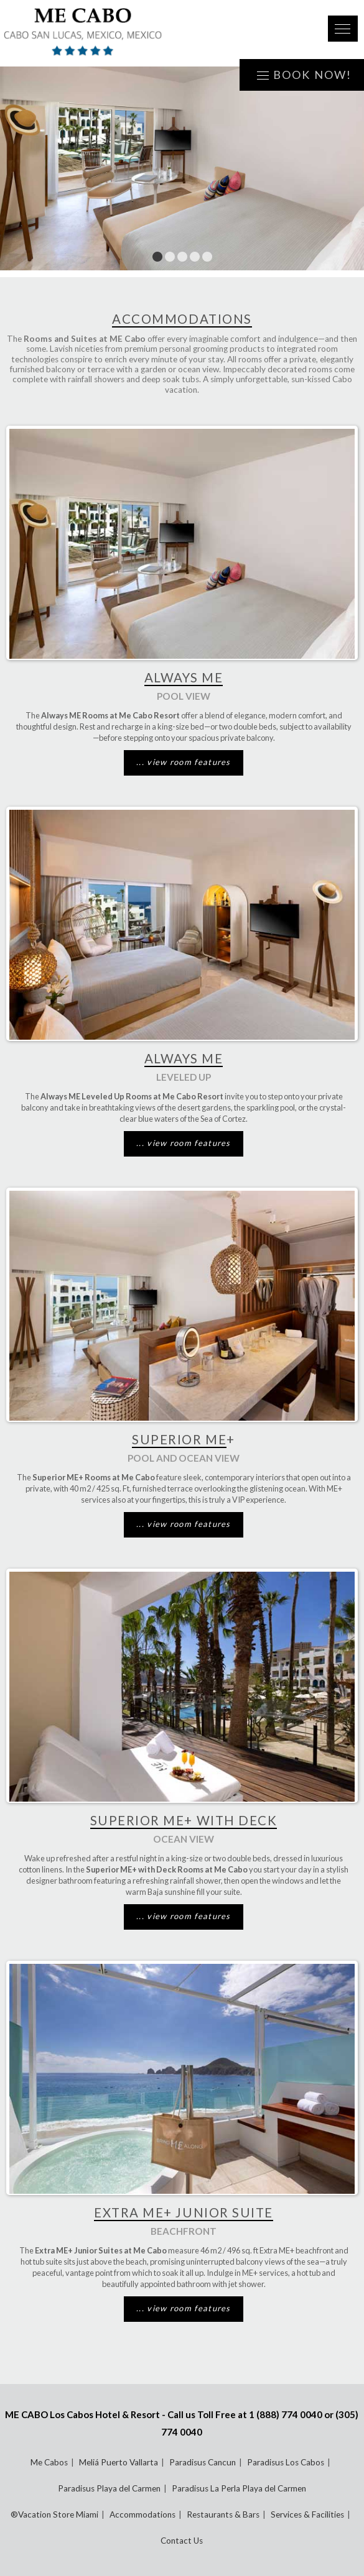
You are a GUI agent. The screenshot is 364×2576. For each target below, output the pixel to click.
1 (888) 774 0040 (285, 2414)
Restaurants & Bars (223, 2514)
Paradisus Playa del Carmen (109, 2488)
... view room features (183, 762)
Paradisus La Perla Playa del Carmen (239, 2488)
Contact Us (182, 2541)
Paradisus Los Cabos (285, 2462)
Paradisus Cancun (202, 2462)
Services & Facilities (307, 2514)
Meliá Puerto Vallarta (118, 2462)
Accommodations (142, 2514)
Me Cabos (49, 2462)
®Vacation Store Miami (54, 2514)
